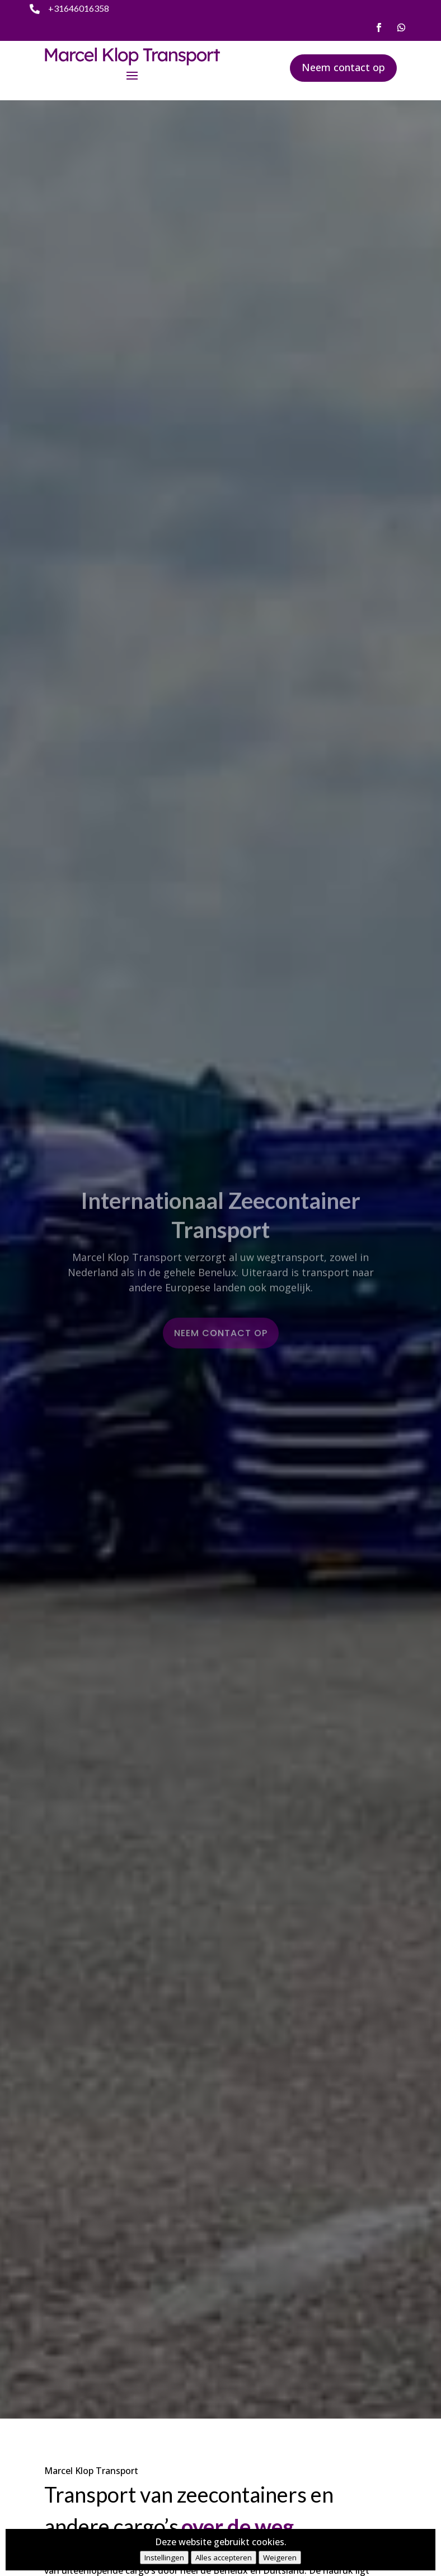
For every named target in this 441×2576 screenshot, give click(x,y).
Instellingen (164, 2557)
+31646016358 (78, 8)
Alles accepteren (223, 2557)
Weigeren (280, 2557)
